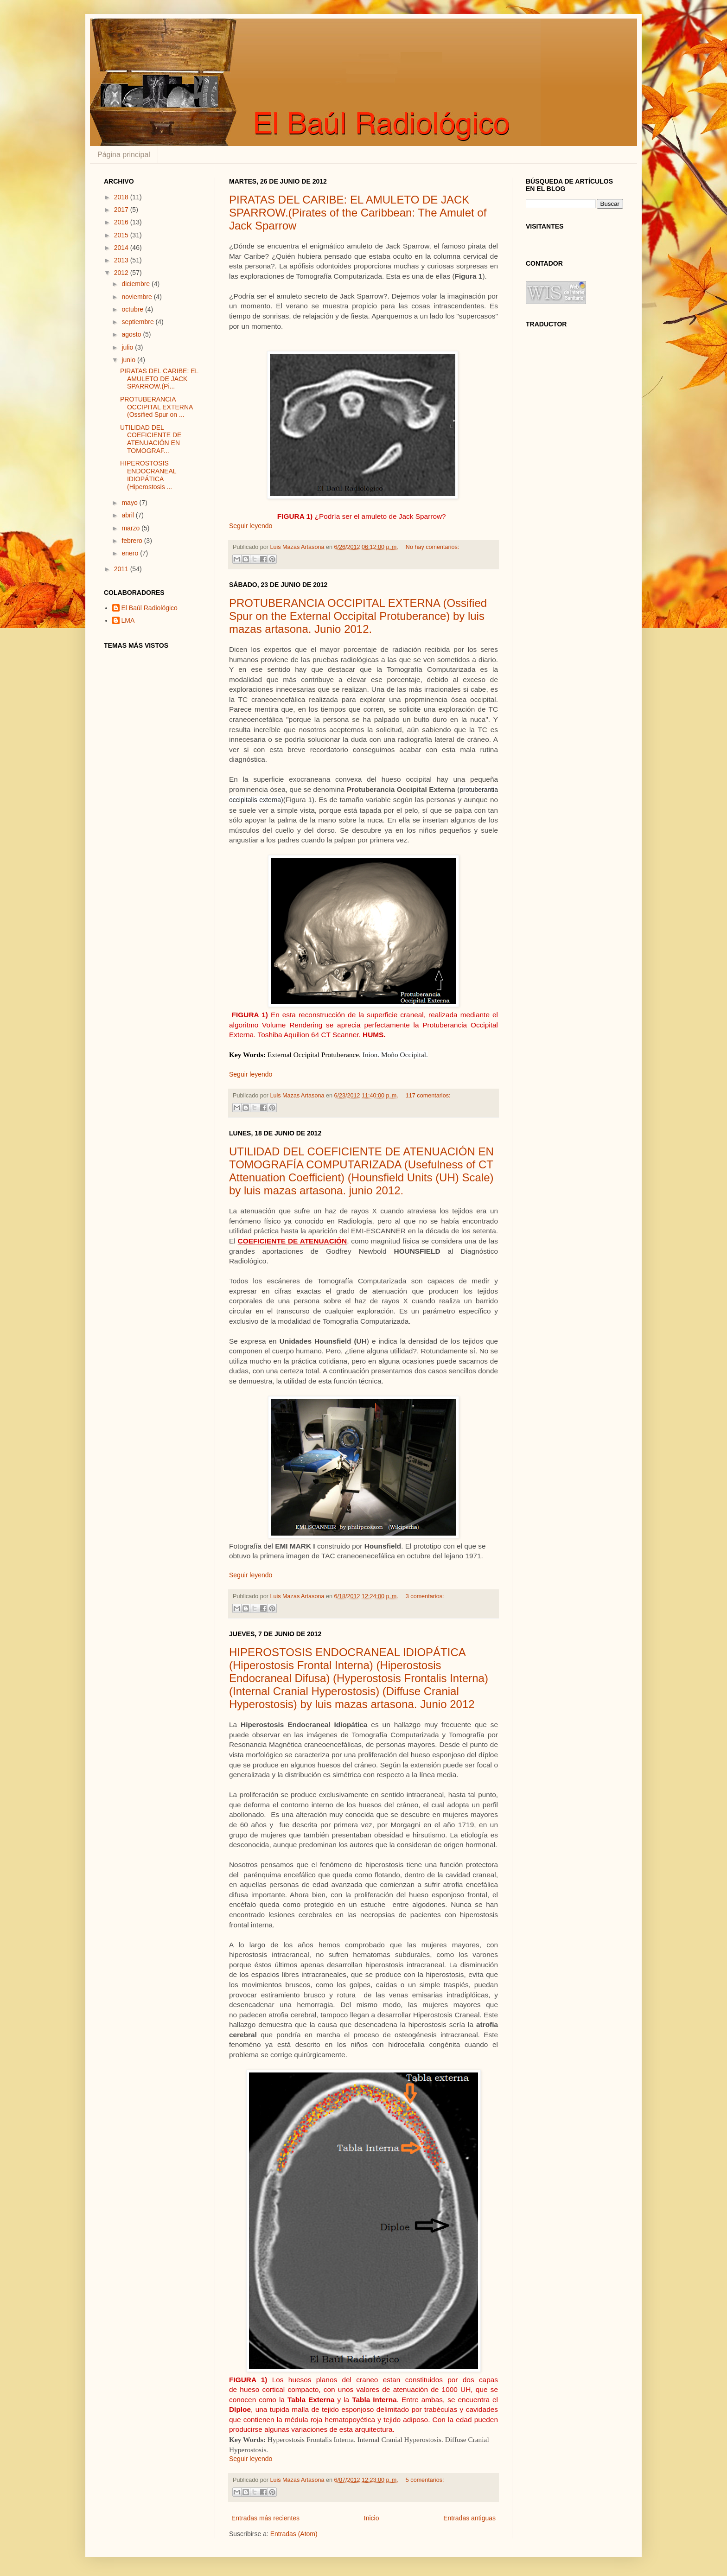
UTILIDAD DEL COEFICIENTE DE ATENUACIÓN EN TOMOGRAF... (150, 439)
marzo (131, 528)
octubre (133, 309)
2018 (122, 197)
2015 (122, 235)
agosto (132, 334)
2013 (122, 260)
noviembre (137, 296)
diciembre (136, 283)
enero (130, 553)
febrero (132, 540)
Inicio (371, 2518)
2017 (122, 209)
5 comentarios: (425, 2480)
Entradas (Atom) (294, 2534)
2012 (122, 272)
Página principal (123, 155)
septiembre (138, 321)
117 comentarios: (428, 1095)
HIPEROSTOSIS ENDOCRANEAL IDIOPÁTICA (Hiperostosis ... (148, 474)
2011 (122, 569)
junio (129, 359)
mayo (130, 502)
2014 (122, 247)
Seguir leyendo (250, 525)
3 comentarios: (425, 1596)
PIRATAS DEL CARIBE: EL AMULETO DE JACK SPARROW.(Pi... (159, 378)
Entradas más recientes (265, 2518)
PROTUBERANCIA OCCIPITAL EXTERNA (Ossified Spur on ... (156, 407)
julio (128, 347)
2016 (122, 222)
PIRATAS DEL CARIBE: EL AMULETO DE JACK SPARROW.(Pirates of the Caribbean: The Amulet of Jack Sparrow (357, 212)
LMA (128, 620)
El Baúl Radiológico (149, 608)
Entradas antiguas (469, 2518)
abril (128, 515)
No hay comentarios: (432, 547)
